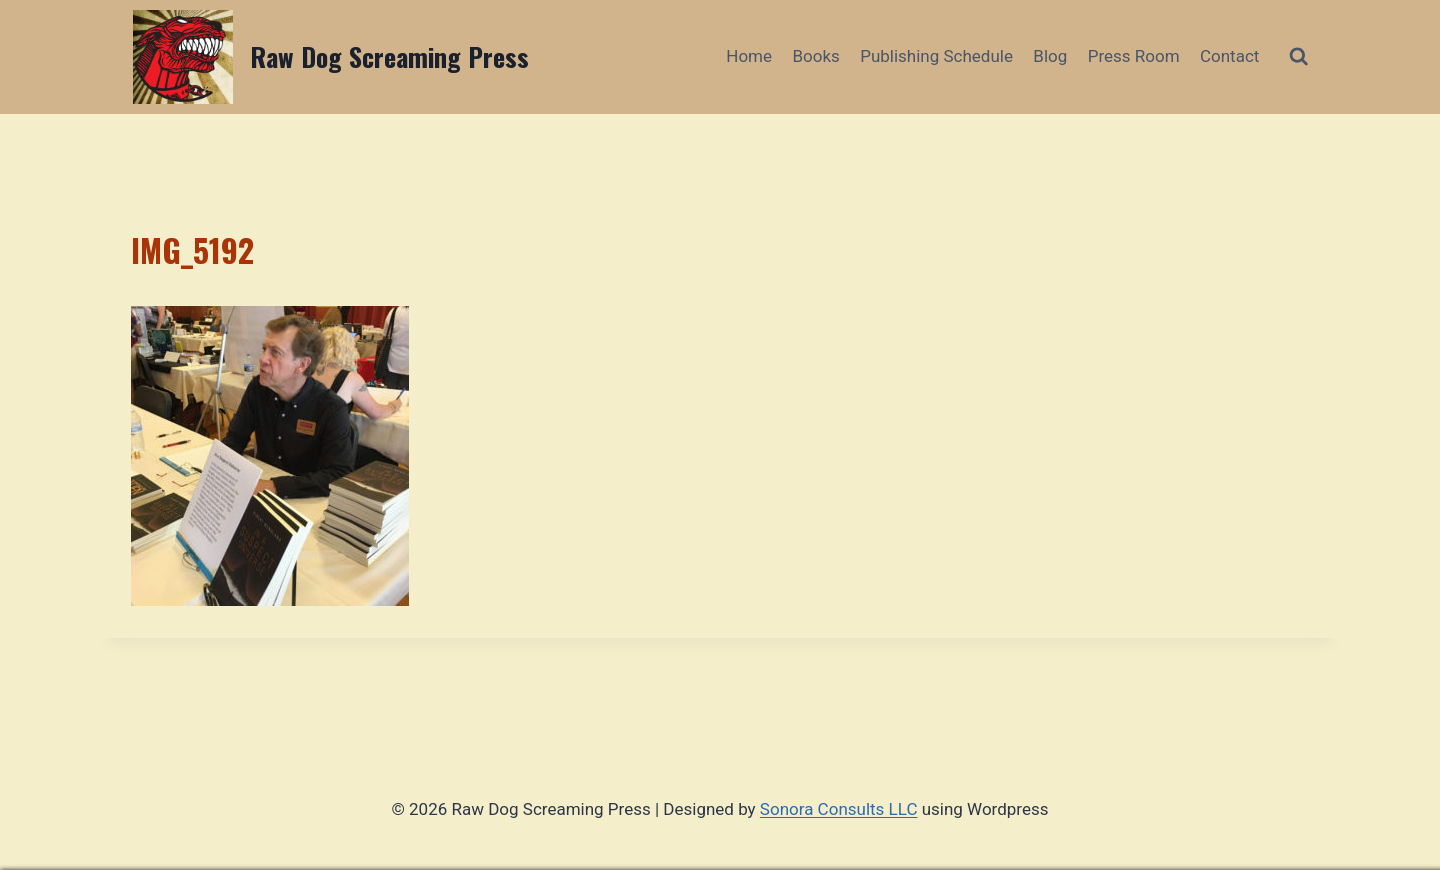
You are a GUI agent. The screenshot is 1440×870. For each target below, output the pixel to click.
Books (815, 56)
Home (749, 56)
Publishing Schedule (936, 56)
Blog (1050, 56)
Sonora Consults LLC (839, 809)
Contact (1229, 56)
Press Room (1134, 56)
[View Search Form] (1298, 56)
